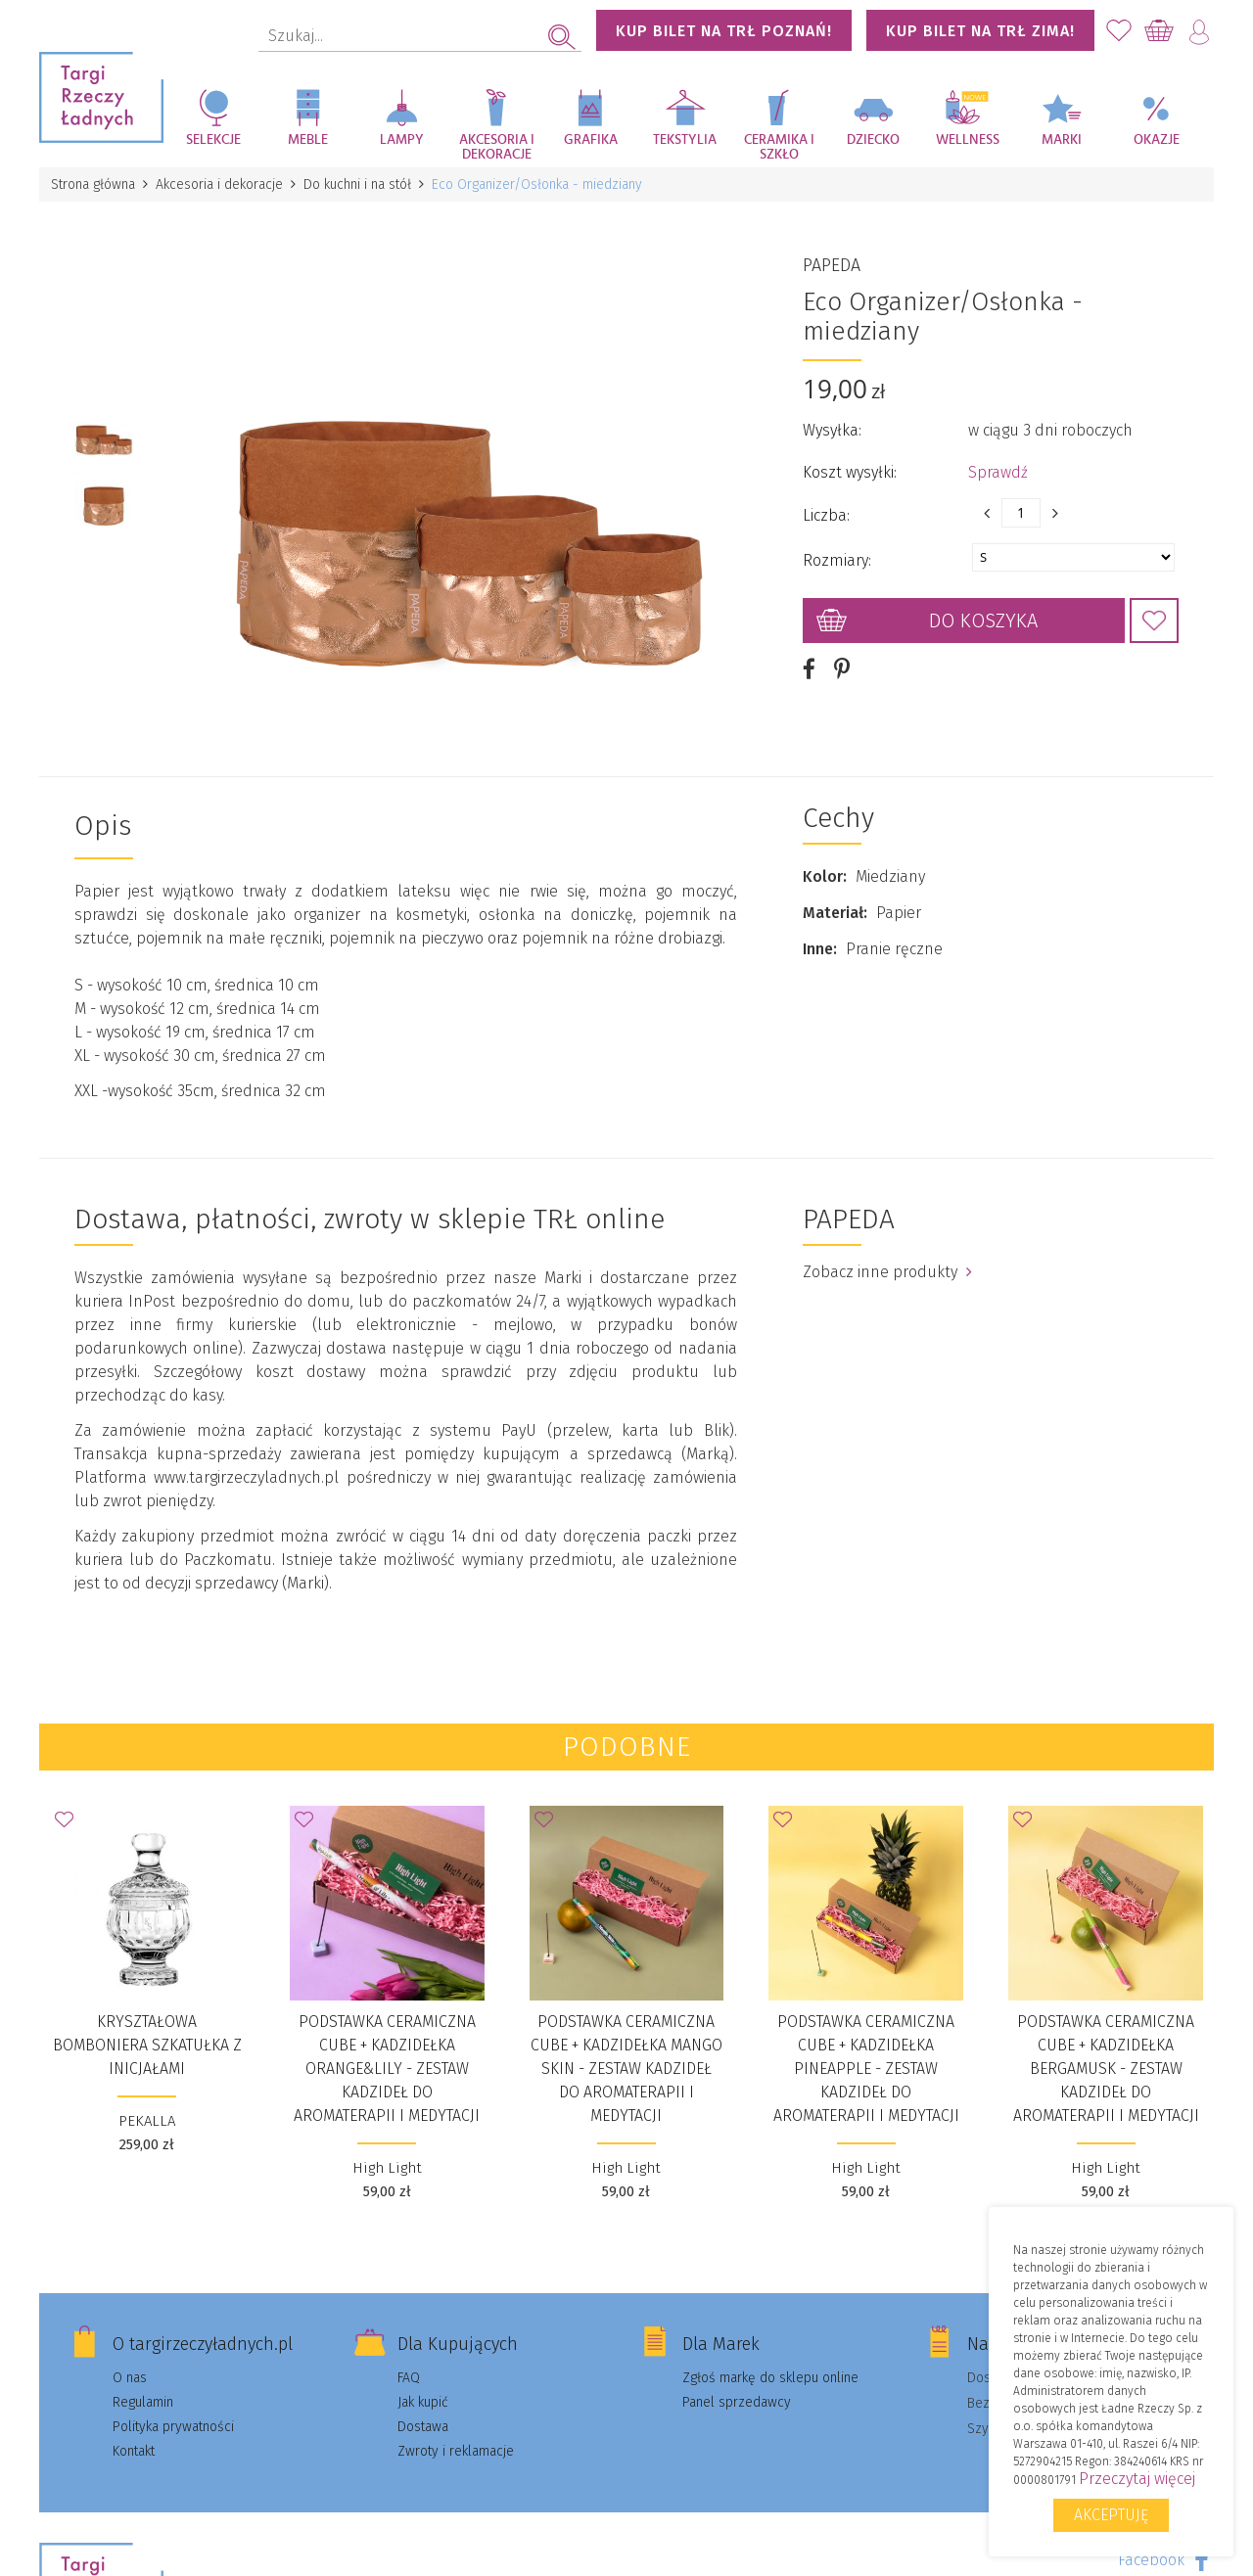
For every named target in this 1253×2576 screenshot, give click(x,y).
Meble (308, 140)
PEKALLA (146, 2121)
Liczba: (826, 515)
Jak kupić (422, 2402)
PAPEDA (831, 265)
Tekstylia (685, 140)
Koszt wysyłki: (850, 472)
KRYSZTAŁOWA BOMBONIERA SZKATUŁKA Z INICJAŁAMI (147, 2045)
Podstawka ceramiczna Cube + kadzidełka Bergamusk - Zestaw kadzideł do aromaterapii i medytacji (1106, 2068)
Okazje (1157, 140)
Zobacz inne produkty (887, 1272)
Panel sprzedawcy (736, 2402)
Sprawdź (998, 472)
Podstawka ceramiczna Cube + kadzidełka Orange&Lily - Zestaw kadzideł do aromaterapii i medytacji (387, 2068)
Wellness (967, 140)
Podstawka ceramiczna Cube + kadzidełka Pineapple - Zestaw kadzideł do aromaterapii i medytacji (866, 2068)
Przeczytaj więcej (1137, 2478)
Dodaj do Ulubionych (1154, 620)
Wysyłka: (832, 430)
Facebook (1151, 2560)
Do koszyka (983, 620)
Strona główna (93, 184)
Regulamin (143, 2402)
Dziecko (873, 140)
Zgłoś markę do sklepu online (770, 2377)
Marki (1062, 140)
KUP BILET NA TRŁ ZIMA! (980, 31)
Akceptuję (1111, 2515)
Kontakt (134, 2451)
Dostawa (422, 2426)
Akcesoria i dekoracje (496, 147)
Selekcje (213, 140)
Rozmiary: (837, 560)
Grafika (591, 140)
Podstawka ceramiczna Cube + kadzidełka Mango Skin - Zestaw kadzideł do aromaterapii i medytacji (626, 2068)
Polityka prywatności (173, 2426)
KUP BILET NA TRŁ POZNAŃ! (724, 31)
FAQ (408, 2377)
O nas (130, 2377)
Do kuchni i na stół (357, 184)
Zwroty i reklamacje (455, 2451)
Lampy (402, 140)
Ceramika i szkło (779, 147)
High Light (387, 2168)
